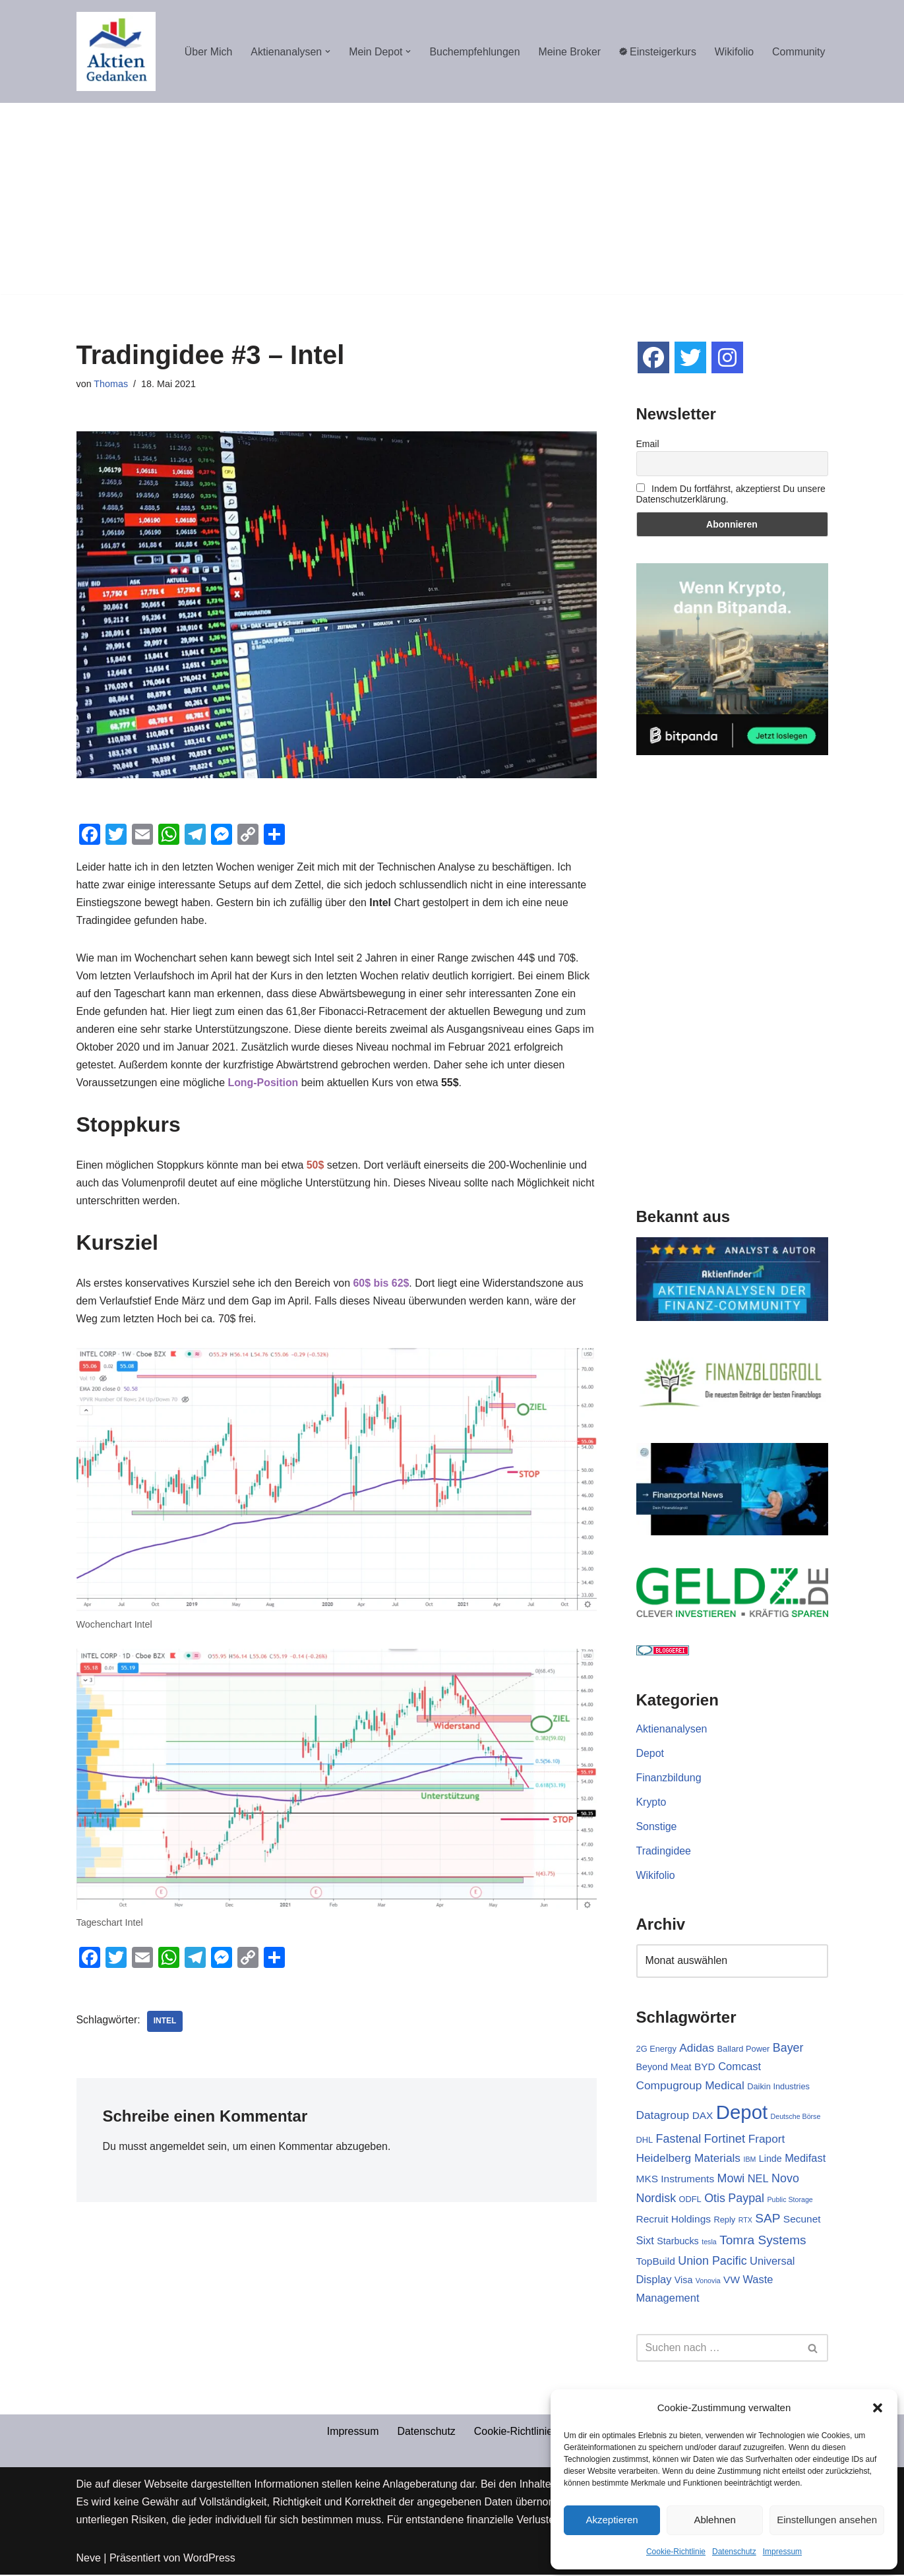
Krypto (651, 1802)
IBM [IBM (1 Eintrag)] (749, 2160)
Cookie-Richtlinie (676, 2551)
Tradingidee (664, 1851)
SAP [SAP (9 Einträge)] (767, 2219)
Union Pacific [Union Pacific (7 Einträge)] (712, 2262)
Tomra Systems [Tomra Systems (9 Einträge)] (762, 2241)
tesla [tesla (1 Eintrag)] (709, 2243)
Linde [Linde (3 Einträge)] (770, 2160)
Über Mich (205, 51)
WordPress (209, 2559)
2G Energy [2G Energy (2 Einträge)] (656, 2049)
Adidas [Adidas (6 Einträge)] (696, 2048)
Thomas (111, 384)
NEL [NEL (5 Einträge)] (758, 2179)
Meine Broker (568, 51)
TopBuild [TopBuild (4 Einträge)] (655, 2262)
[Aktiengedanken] (116, 51)
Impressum (782, 2551)
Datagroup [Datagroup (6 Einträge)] (663, 2115)
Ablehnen (714, 2519)
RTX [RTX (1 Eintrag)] (745, 2221)
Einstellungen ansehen (827, 2519)
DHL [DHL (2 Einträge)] (644, 2140)
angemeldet (178, 2149)
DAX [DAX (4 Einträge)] (702, 2116)
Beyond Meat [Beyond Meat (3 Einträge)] (664, 2067)
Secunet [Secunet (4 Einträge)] (802, 2220)
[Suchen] (717, 2349)
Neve (88, 2559)
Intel (165, 2024)
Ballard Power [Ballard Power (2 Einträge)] (743, 2049)
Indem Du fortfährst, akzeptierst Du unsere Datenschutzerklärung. (731, 494)
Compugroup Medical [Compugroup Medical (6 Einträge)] (690, 2086)
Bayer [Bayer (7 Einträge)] (788, 2048)
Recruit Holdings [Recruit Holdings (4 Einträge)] (673, 2220)
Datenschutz (734, 2551)
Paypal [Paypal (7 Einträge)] (746, 2199)
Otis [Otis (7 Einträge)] (714, 2199)
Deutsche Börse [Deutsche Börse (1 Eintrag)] (796, 2117)
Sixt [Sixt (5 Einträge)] (645, 2242)
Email (647, 444)
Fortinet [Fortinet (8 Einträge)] (725, 2139)
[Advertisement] (452, 201)
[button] (877, 2407)
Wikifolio (734, 51)
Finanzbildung (669, 1777)
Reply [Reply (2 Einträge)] (724, 2221)
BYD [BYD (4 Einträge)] (704, 2067)
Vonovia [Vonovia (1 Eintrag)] (708, 2282)
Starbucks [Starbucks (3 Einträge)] (677, 2242)
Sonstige (656, 1826)
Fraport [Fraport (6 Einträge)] (766, 2139)
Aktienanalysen (672, 1728)
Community (799, 51)
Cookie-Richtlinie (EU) (526, 2432)
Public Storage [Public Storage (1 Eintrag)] (790, 2201)
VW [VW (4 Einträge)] (731, 2280)
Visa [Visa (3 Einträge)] (684, 2281)
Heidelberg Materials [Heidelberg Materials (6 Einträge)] (688, 2159)
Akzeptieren (612, 2519)
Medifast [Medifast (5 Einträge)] (805, 2159)
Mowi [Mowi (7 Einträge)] (731, 2179)
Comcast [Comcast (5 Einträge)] (739, 2067)
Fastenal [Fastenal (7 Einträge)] (679, 2139)
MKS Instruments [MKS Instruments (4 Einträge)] (675, 2179)
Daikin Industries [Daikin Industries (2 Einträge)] (778, 2087)
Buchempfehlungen (473, 51)
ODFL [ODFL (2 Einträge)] (690, 2200)
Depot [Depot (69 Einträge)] (742, 2113)
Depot (650, 1753)
